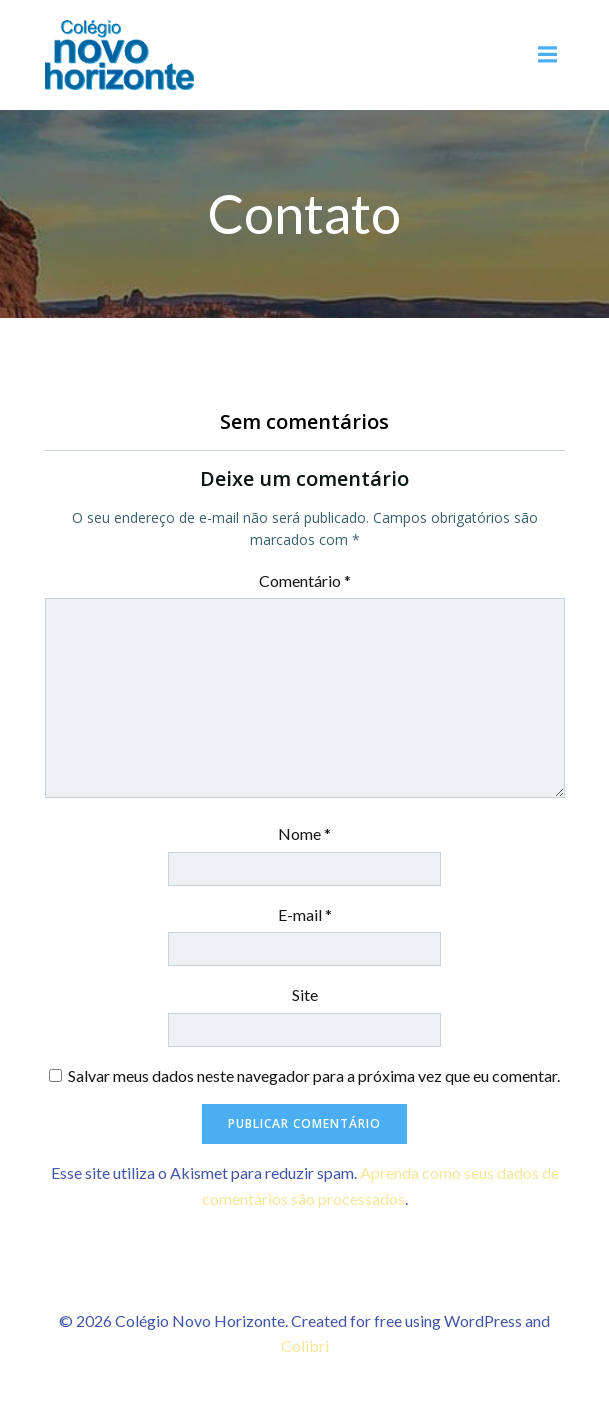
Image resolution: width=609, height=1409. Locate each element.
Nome (304, 833)
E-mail (305, 914)
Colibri (305, 1345)
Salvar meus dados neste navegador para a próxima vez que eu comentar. (314, 1075)
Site (305, 994)
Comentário (305, 580)
